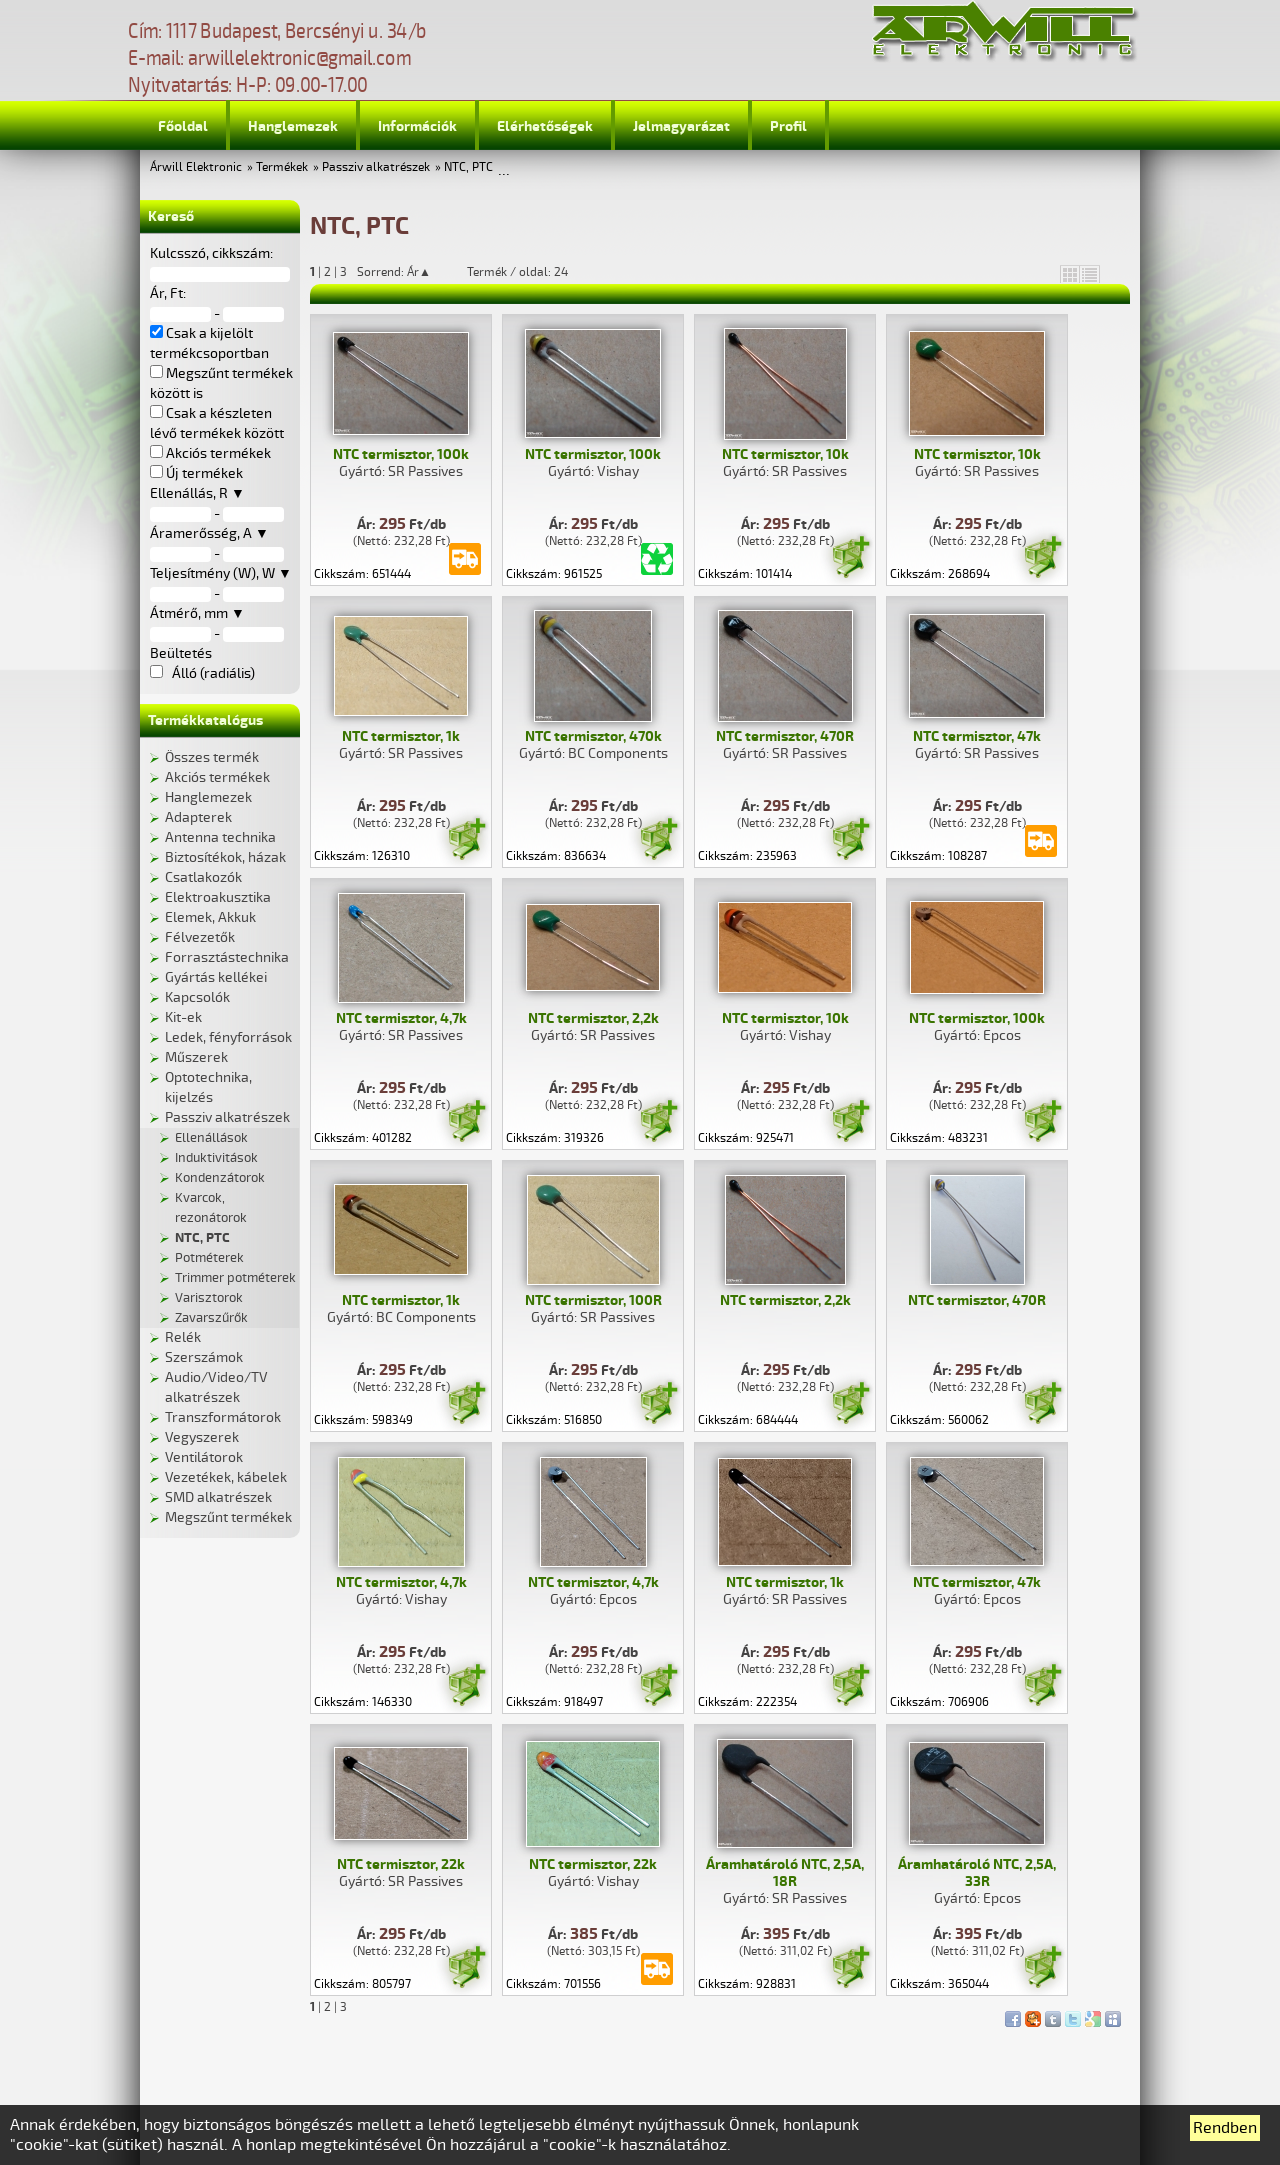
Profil (788, 126)
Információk (417, 126)
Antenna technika (220, 837)
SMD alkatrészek (218, 1497)
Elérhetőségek (545, 126)
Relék (183, 1337)
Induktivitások (216, 1158)
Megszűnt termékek (228, 1517)
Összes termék (212, 757)
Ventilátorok (204, 1457)
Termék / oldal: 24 (517, 272)
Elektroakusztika (218, 897)
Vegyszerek (202, 1437)
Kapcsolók (197, 997)
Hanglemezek (293, 126)
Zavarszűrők (211, 1318)
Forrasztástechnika (227, 957)
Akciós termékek (217, 777)
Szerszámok (204, 1357)
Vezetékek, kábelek (226, 1477)
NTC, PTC (468, 167)
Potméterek (209, 1258)
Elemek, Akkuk (210, 917)
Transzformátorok (223, 1417)
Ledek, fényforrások (228, 1037)
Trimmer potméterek (235, 1278)
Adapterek (198, 817)
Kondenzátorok (220, 1178)
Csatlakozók (203, 877)
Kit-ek (183, 1017)
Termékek (282, 167)
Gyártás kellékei (216, 977)
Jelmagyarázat (681, 126)
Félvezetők (200, 937)
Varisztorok (209, 1298)
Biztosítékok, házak (225, 857)
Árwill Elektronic (196, 167)
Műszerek (196, 1057)
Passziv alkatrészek (376, 167)
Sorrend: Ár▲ (407, 272)
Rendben (1225, 2128)
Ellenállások (211, 1138)
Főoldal (183, 126)
